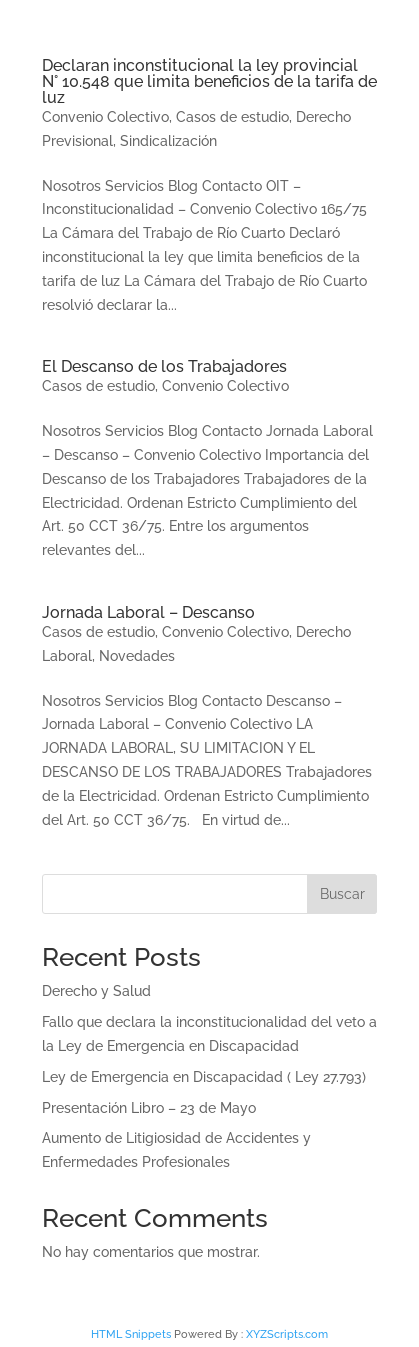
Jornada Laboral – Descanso (148, 612)
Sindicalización (168, 141)
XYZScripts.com (287, 1334)
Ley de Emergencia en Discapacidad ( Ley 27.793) (204, 1077)
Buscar (342, 894)
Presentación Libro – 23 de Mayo (149, 1108)
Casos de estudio (232, 117)
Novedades (137, 656)
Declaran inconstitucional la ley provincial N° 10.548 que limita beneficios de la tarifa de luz (209, 81)
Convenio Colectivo (105, 117)
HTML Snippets (131, 1334)
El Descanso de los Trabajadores (164, 366)
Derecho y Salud (96, 991)
